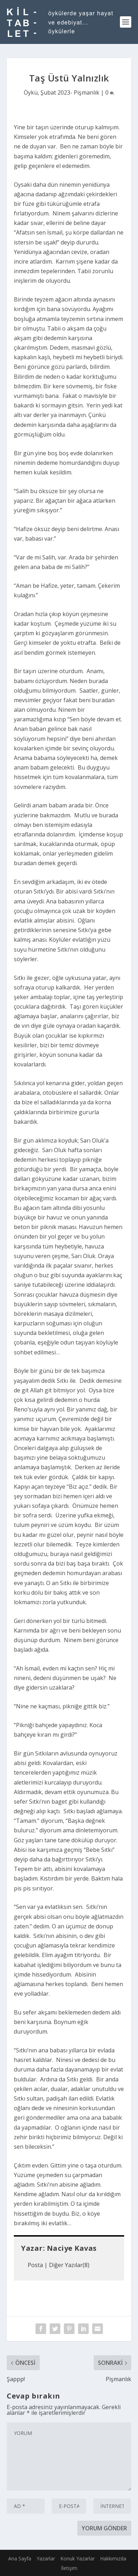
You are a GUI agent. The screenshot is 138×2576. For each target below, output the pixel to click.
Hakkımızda (113, 2558)
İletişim (69, 2568)
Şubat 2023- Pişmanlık (69, 92)
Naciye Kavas (72, 2248)
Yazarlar (46, 2558)
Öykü (31, 92)
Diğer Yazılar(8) (69, 2265)
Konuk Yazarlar (77, 2558)
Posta (35, 2265)
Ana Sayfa (19, 2558)
